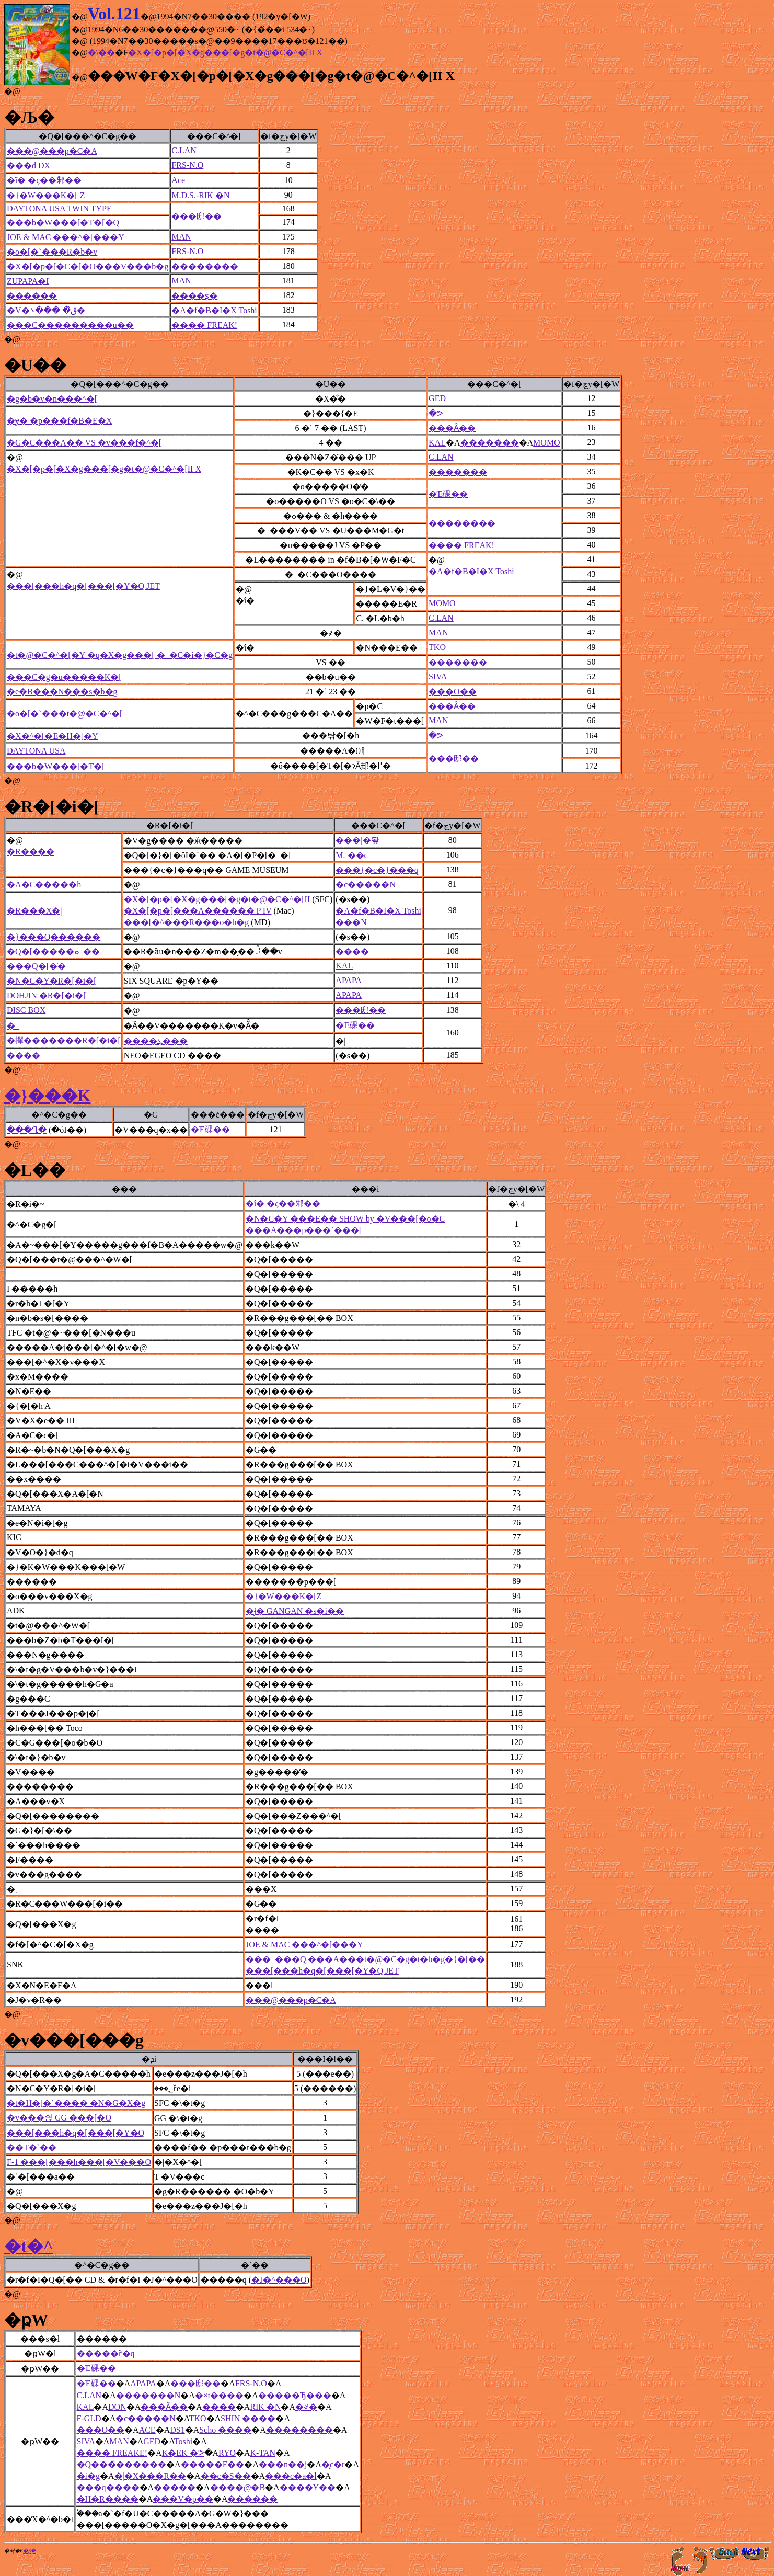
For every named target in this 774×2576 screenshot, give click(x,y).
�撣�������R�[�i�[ (64, 1040)
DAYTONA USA (36, 750)
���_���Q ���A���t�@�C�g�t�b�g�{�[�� (365, 1959)
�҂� (306, 2406)
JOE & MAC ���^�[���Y (65, 237)
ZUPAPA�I (28, 281)
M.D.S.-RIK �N (200, 195)
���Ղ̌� (27, 1129)
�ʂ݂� (29, 2551)
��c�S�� (226, 2475)
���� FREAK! (204, 325)
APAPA (349, 980)
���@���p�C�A (52, 150)
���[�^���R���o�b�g (186, 922)
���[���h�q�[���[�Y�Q (75, 2132)
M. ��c (351, 855)
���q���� (108, 2487)
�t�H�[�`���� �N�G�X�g (76, 2103)
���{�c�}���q (377, 869)
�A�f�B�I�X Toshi (214, 310)
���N (351, 922)
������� (489, 442)
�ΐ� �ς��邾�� (44, 180)
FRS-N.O (187, 165)
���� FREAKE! (112, 2452)
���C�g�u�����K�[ (64, 677)
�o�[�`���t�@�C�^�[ (64, 713)
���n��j (283, 2464)
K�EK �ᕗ (183, 2452)
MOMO (546, 442)
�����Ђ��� (294, 2395)
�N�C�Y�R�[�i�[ (52, 980)
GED (437, 398)
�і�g (88, 2475)
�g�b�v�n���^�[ (52, 398)
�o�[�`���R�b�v (52, 251)
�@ (12, 91)
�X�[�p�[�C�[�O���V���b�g (87, 266)
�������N (148, 2395)
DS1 (177, 2429)
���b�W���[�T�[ (56, 766)
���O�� (453, 691)
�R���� (30, 851)
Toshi (183, 2441)
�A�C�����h (44, 884)
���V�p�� (183, 2498)
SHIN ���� (248, 2418)
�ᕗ (436, 413)
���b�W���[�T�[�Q (63, 222)
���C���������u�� (70, 325)
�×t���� (219, 2395)
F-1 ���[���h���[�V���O (79, 2162)
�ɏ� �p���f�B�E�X (59, 420)
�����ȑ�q (106, 2353)
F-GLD (89, 2418)
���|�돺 (357, 840)
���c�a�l (291, 2475)
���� (352, 951)
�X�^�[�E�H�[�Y (52, 736)
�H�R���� (107, 2498)
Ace (178, 180)
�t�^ (28, 2246)
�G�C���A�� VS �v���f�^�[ (84, 442)
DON (117, 2406)
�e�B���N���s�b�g (62, 691)
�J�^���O (278, 2279)
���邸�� (196, 216)
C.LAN (184, 150)
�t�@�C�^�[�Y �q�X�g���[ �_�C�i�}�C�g (120, 655)
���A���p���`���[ (304, 1230)
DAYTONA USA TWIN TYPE (59, 208)
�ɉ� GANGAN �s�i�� (295, 1610)
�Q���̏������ (122, 2464)
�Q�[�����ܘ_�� (53, 951)
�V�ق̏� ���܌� (46, 310)
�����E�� (213, 2464)
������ (32, 295)
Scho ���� (225, 2429)
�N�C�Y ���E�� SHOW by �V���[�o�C (345, 1218)
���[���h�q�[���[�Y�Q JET (83, 586)
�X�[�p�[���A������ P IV (198, 910)
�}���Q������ (53, 936)
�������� (204, 266)
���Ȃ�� (452, 428)
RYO (227, 2452)
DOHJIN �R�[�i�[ (46, 995)
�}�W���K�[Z (283, 1596)
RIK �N (265, 2406)
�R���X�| (34, 910)
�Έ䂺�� (448, 493)
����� (174, 2487)
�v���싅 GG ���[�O (59, 2117)
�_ (13, 1025)
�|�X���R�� (150, 2475)
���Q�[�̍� (36, 966)
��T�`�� (31, 2147)
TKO (437, 647)
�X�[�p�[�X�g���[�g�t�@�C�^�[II (217, 899)
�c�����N (366, 884)
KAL (437, 442)
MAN (181, 236)
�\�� (101, 52)
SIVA (438, 676)
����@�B (237, 2487)
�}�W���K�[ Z (46, 195)
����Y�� (308, 2487)
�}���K (47, 1095)
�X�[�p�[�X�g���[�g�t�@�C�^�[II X (225, 52)
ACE (147, 2429)
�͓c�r (332, 2464)
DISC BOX (26, 1010)
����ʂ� (194, 295)
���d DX (28, 165)
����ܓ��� (156, 1040)
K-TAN (262, 2452)
